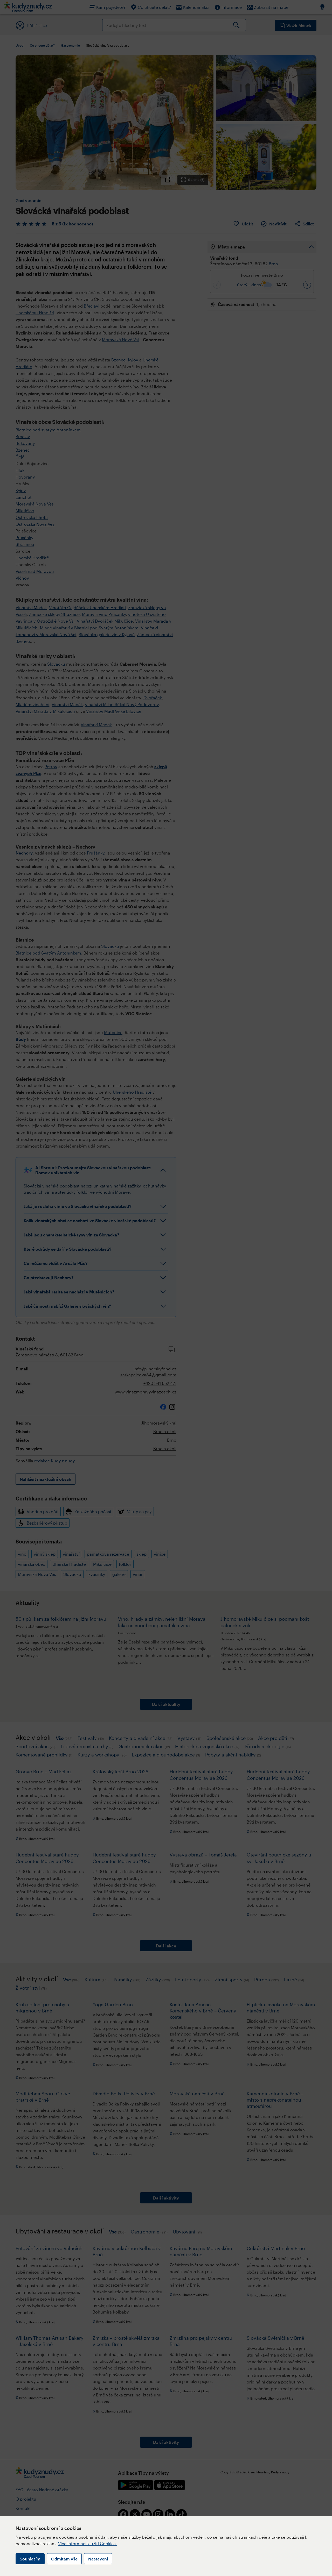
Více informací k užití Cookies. (87, 2543)
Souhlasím (30, 2558)
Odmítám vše (64, 2558)
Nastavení (98, 2558)
